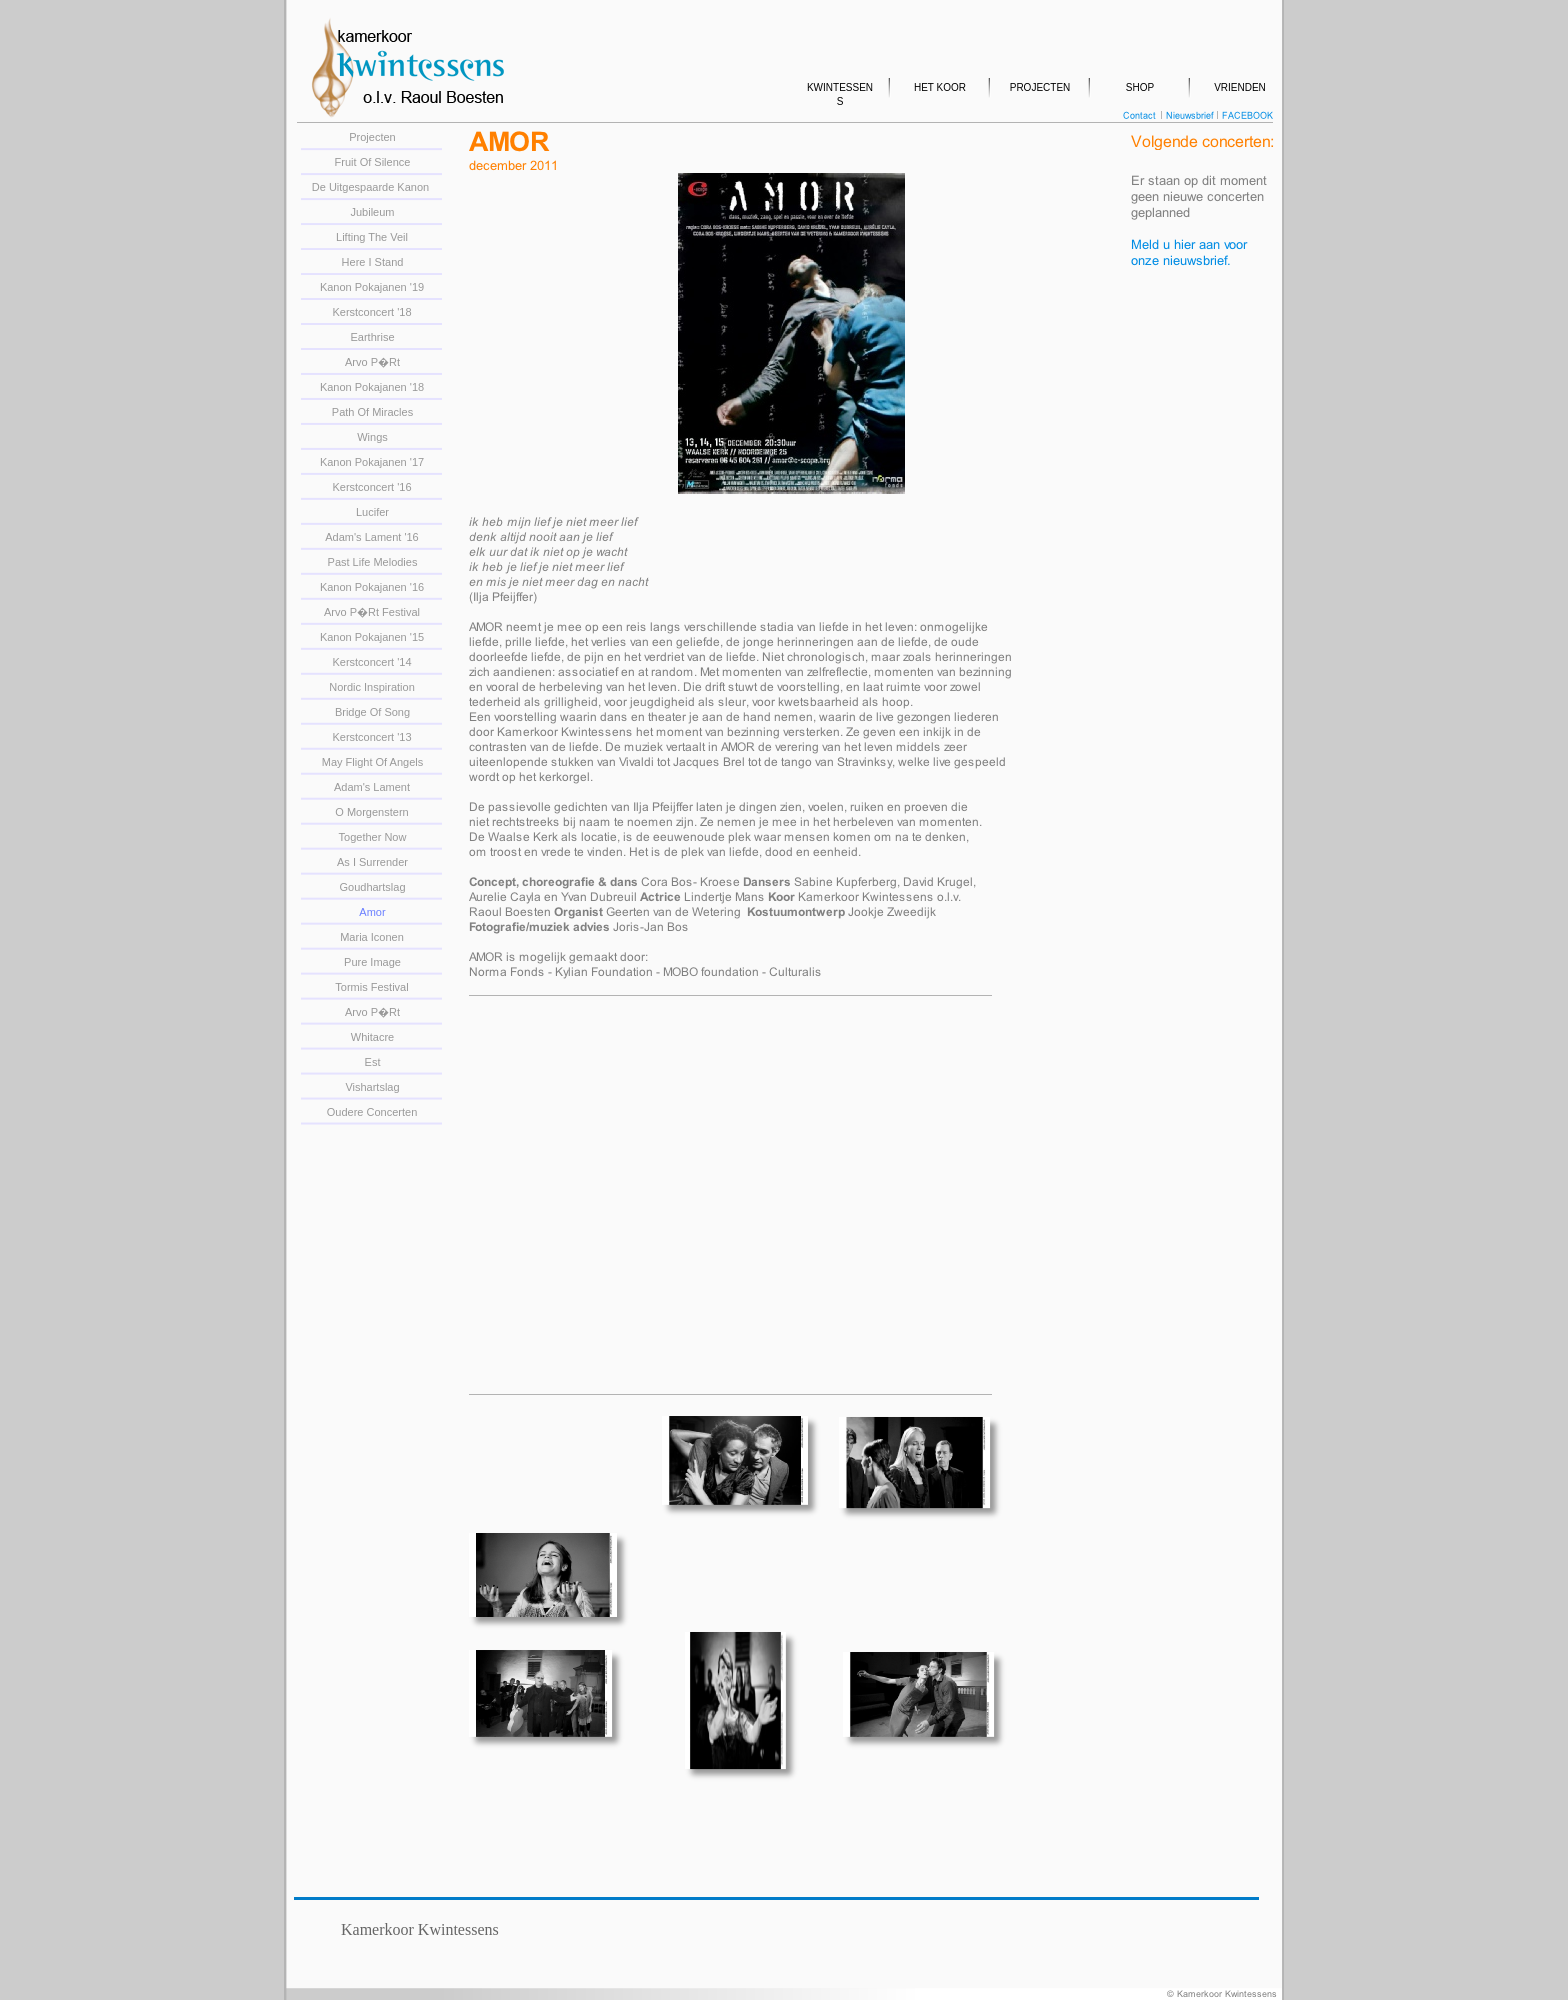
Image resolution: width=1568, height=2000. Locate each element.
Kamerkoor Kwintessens (420, 1929)
